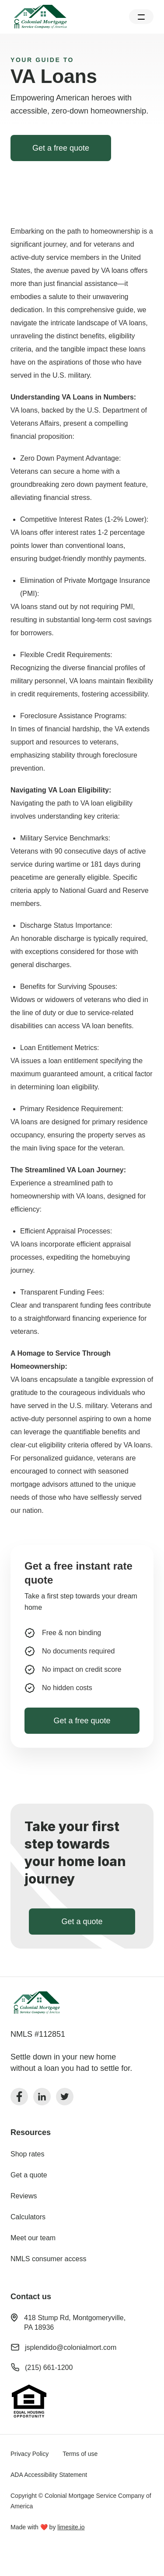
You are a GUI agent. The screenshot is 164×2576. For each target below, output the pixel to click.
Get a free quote (60, 148)
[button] (141, 16)
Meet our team (33, 2238)
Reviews (23, 2196)
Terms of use (80, 2453)
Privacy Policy (29, 2453)
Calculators (27, 2217)
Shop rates (27, 2154)
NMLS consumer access (48, 2259)
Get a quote (28, 2175)
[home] (40, 16)
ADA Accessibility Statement (48, 2474)
